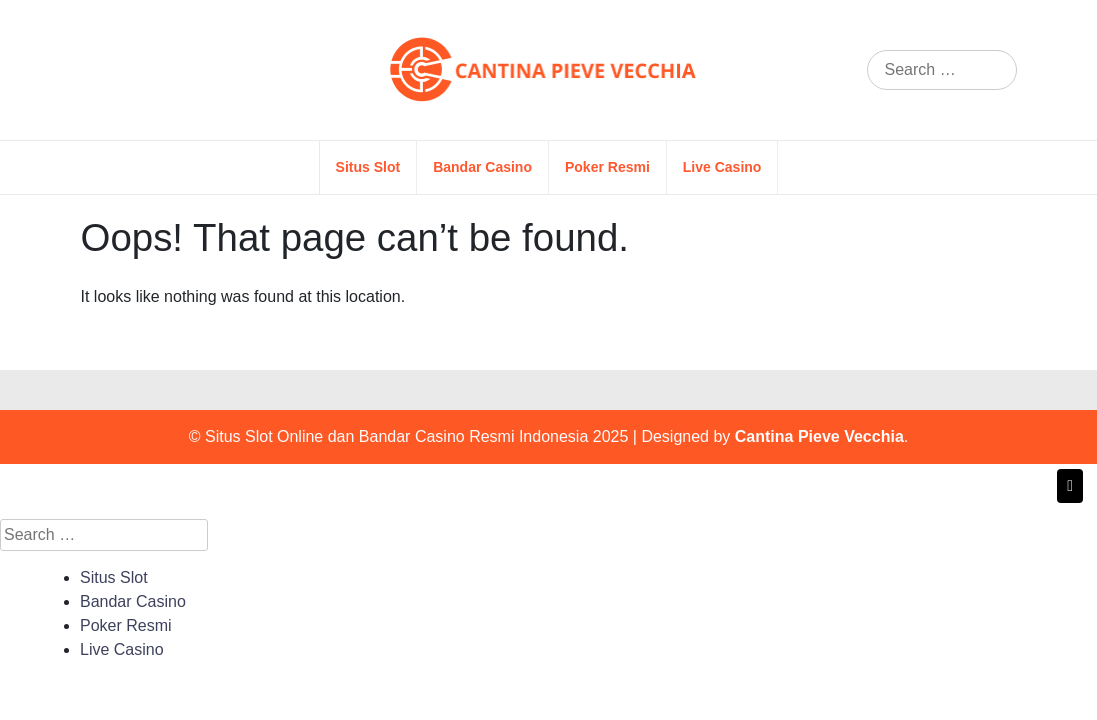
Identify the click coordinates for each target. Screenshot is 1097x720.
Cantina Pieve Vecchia (819, 436)
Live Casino (722, 167)
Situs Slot (368, 167)
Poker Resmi (607, 167)
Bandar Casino (482, 167)
